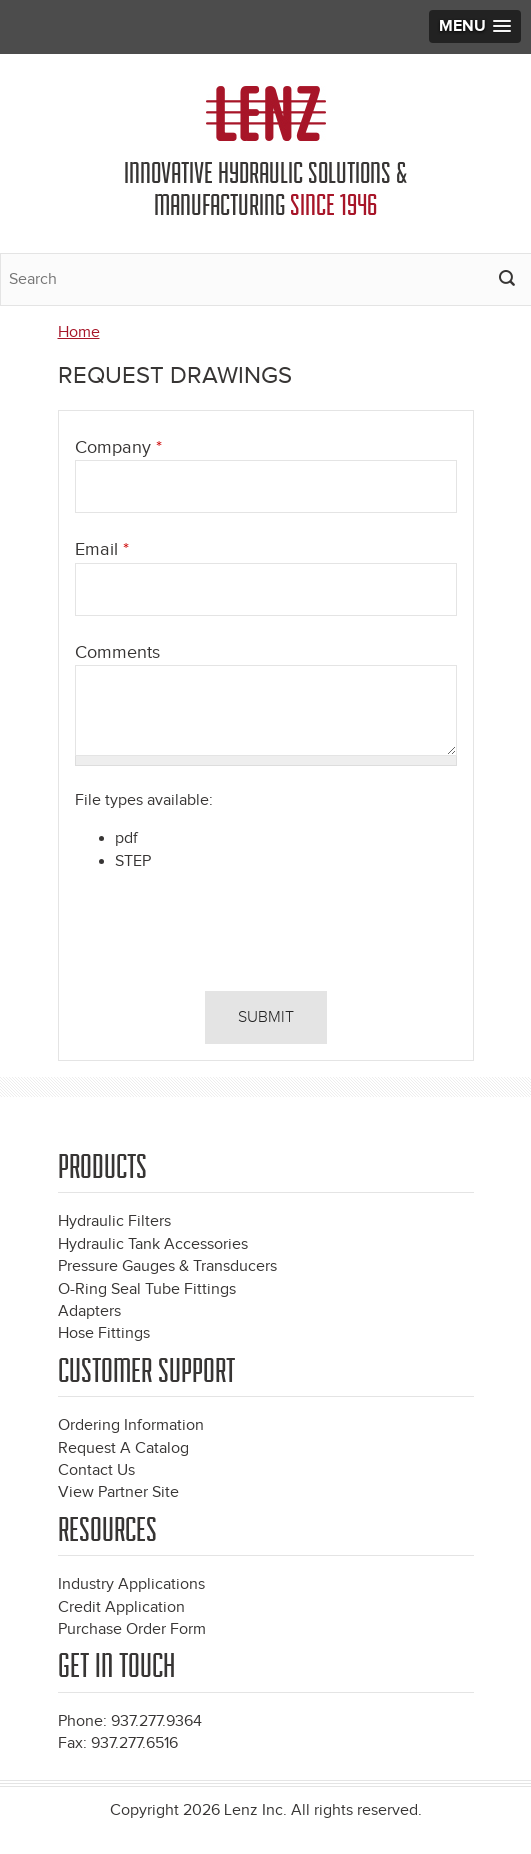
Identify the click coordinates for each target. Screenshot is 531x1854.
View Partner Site (118, 1492)
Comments (117, 652)
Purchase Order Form (132, 1629)
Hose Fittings (104, 1333)
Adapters (89, 1311)
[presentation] (211, 936)
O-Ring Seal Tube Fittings (147, 1289)
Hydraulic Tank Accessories (153, 1244)
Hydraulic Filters (114, 1221)
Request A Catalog (123, 1448)
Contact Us (96, 1470)
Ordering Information (131, 1425)
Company (118, 447)
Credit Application (121, 1607)
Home (79, 332)
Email (102, 549)
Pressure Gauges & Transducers (167, 1266)
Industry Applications (131, 1584)
